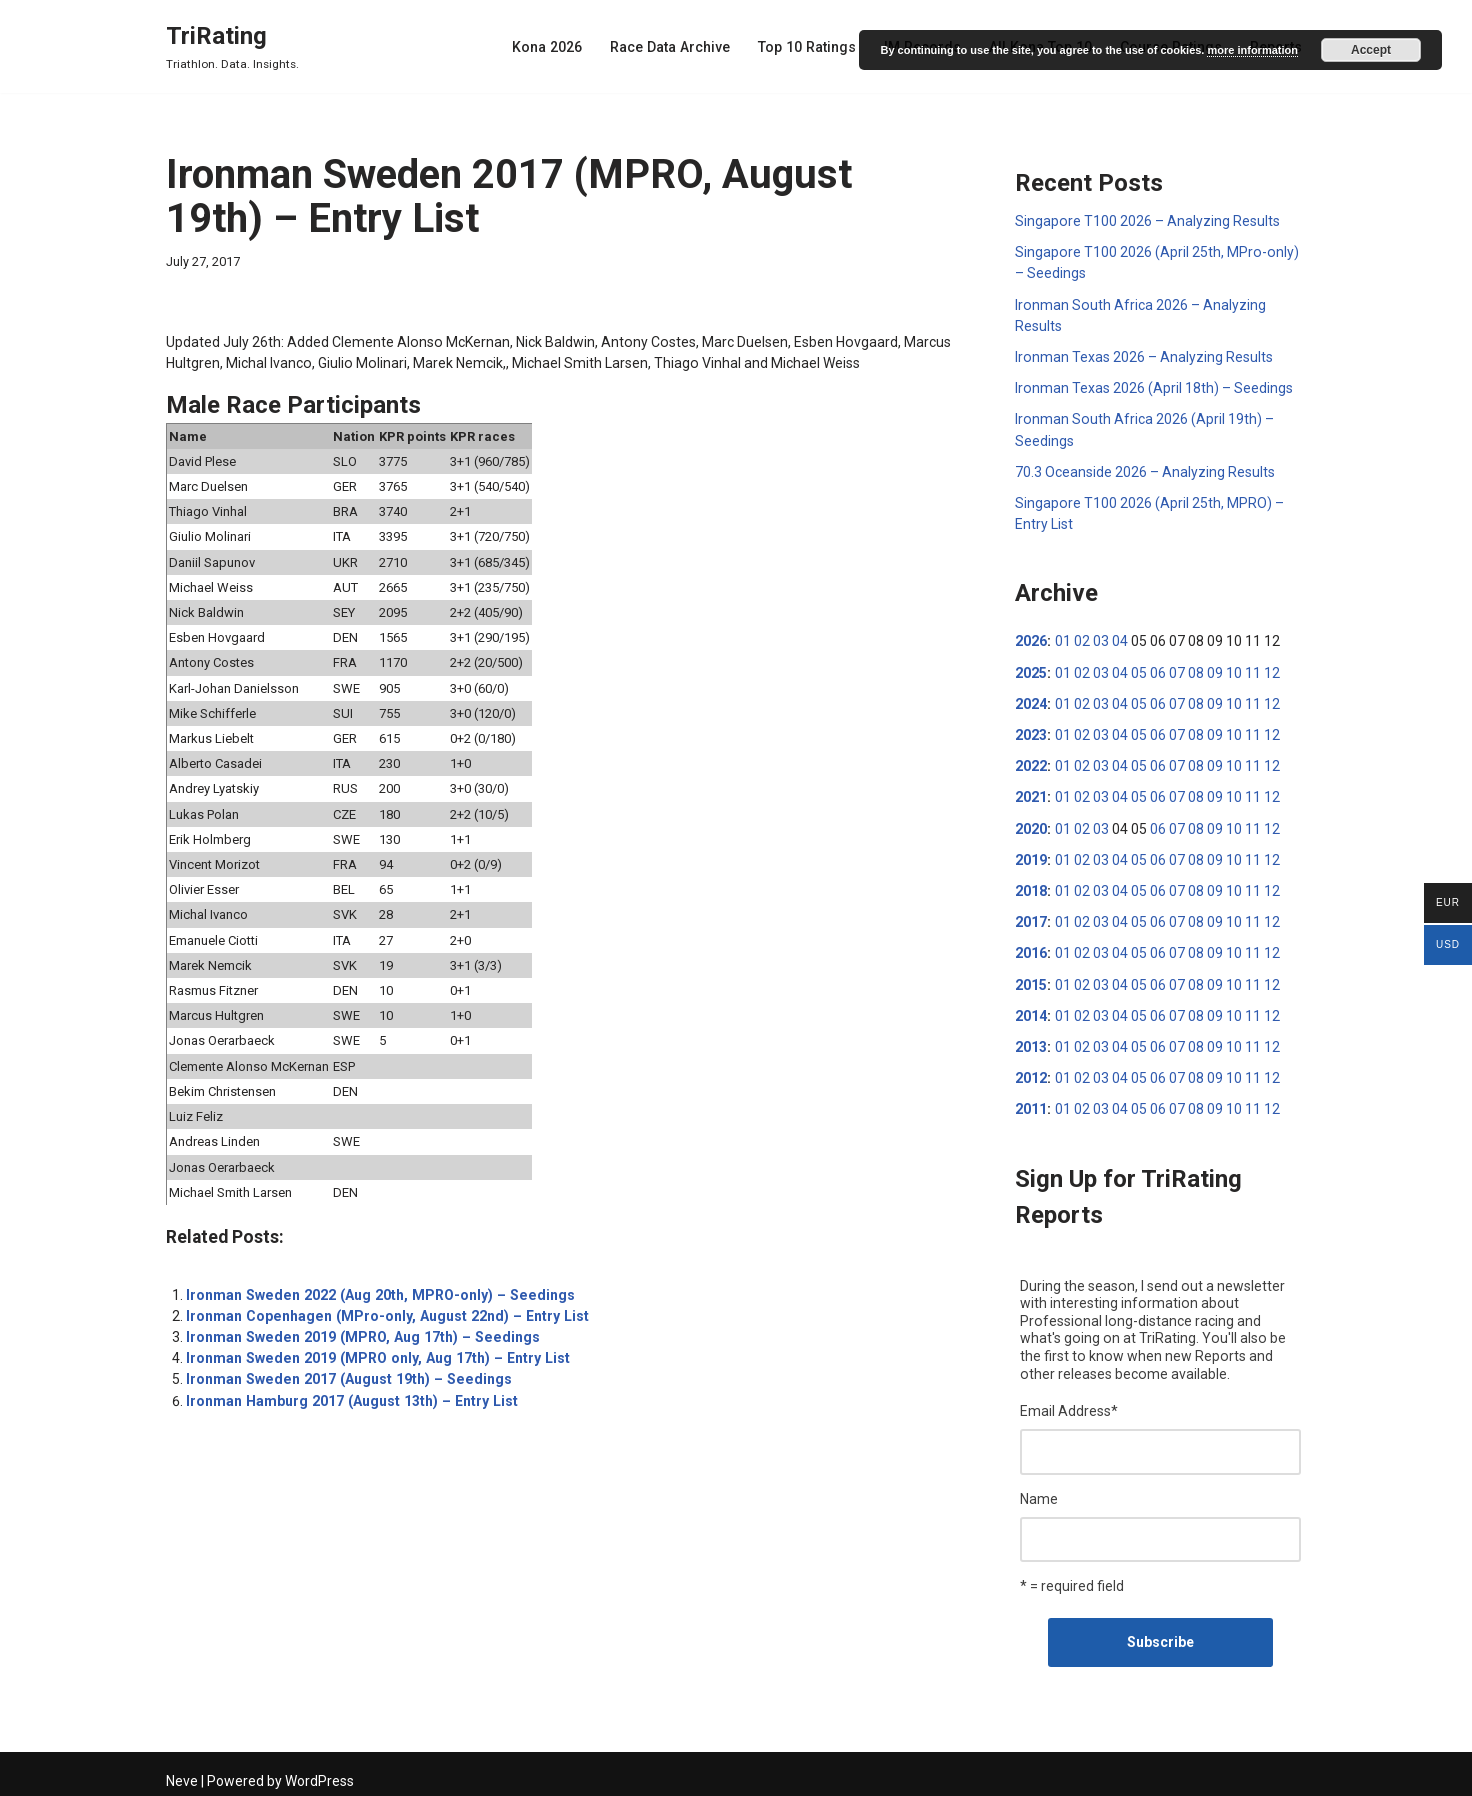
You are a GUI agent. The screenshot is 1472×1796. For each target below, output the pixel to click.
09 (1214, 670)
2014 (1031, 1011)
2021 (1031, 794)
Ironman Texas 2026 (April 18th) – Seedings (1153, 387)
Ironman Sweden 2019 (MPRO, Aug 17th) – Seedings (357, 1330)
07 (1176, 670)
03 (1100, 639)
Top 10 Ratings (813, 47)
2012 (1031, 1073)
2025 (1031, 670)
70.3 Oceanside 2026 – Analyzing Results (1145, 470)
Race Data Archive (678, 47)
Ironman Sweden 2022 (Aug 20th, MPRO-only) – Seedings (375, 1288)
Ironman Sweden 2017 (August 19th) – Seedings (344, 1372)
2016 (1031, 949)
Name (1039, 1492)
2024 (1031, 701)
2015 (1031, 980)
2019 (1031, 856)
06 (1157, 670)
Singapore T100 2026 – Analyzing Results (1147, 221)
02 (1081, 639)
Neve (182, 1773)
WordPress (319, 1773)
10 (1233, 670)
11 (1252, 670)
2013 (1031, 1042)
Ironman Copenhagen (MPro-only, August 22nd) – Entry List (383, 1309)
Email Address (1069, 1405)
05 (1138, 670)
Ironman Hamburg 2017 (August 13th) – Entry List (348, 1393)
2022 (1031, 763)
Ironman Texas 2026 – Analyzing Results (1143, 356)
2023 (1031, 732)
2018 (1031, 887)
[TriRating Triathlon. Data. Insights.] (232, 46)
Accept (1371, 50)
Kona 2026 (556, 47)
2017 (1031, 918)
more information (1252, 50)
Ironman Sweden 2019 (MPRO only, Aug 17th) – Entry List (372, 1351)
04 (1119, 639)
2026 (1031, 639)
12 (1271, 670)
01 (1062, 639)
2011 (1031, 1104)
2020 (1031, 825)
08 (1195, 670)
